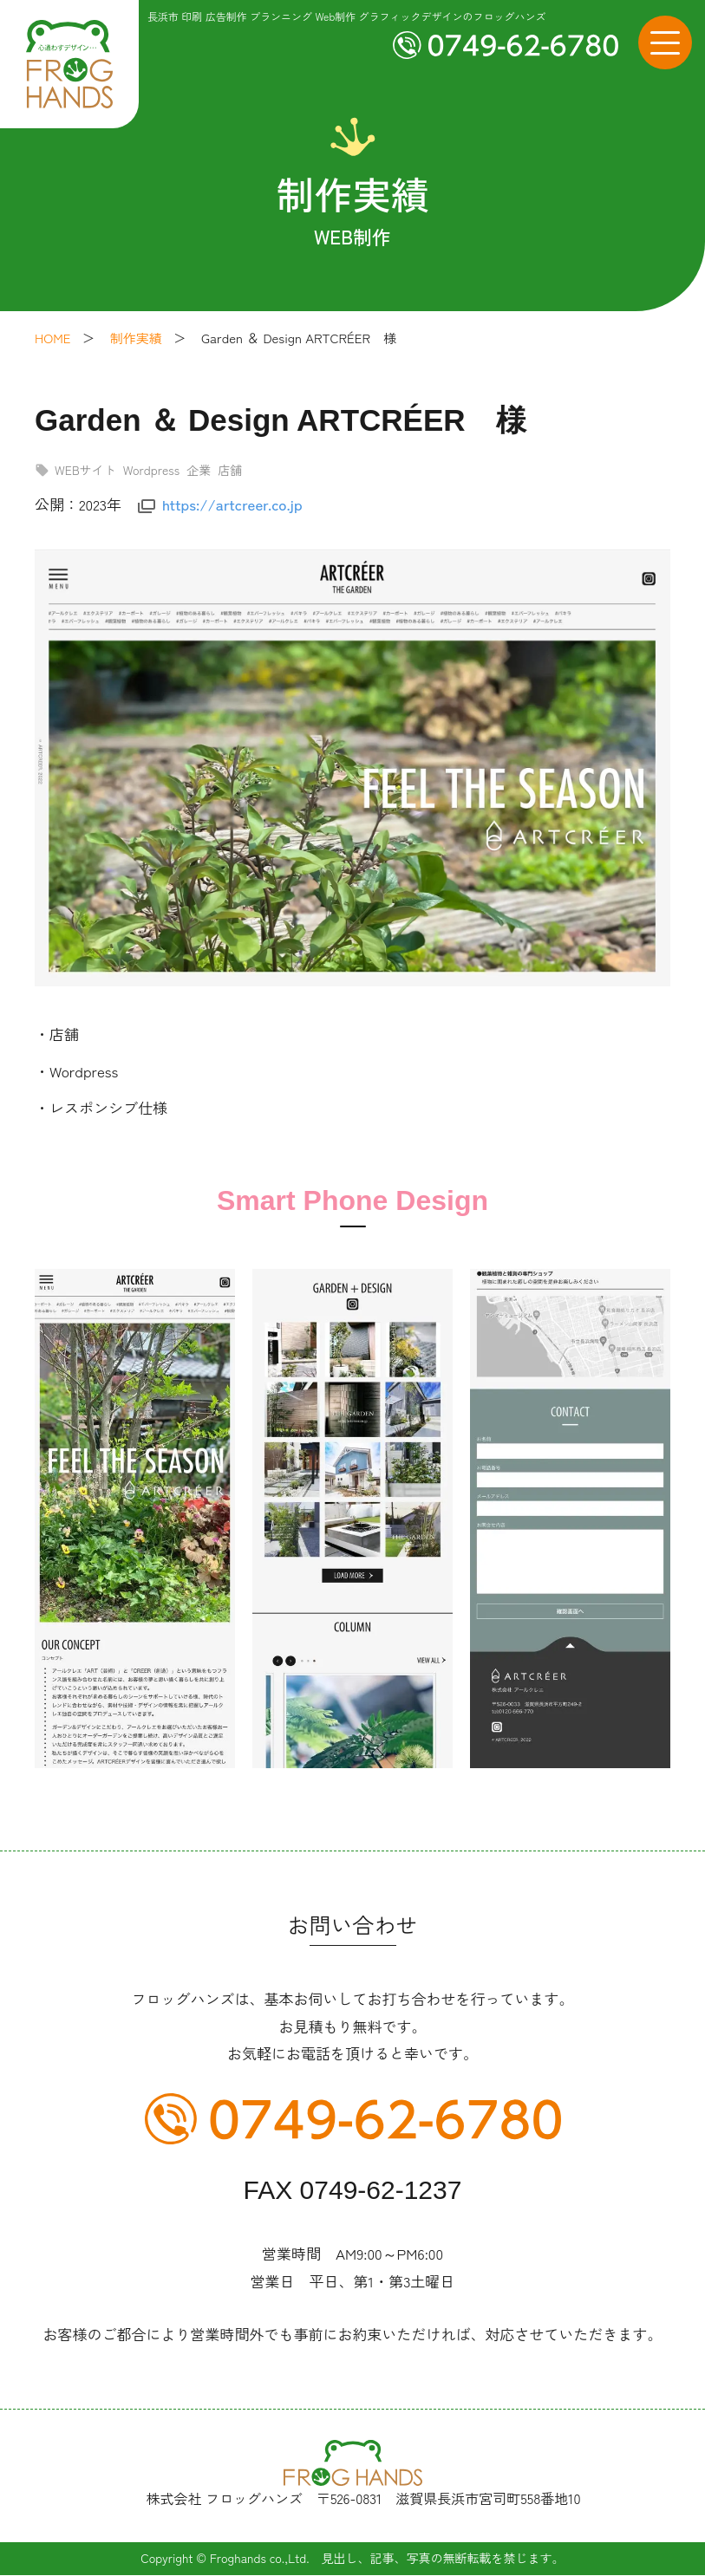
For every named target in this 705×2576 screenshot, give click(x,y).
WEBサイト (85, 469)
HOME (52, 338)
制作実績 (136, 338)
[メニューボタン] (665, 42)
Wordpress (151, 469)
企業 (198, 469)
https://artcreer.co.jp (232, 504)
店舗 (230, 469)
